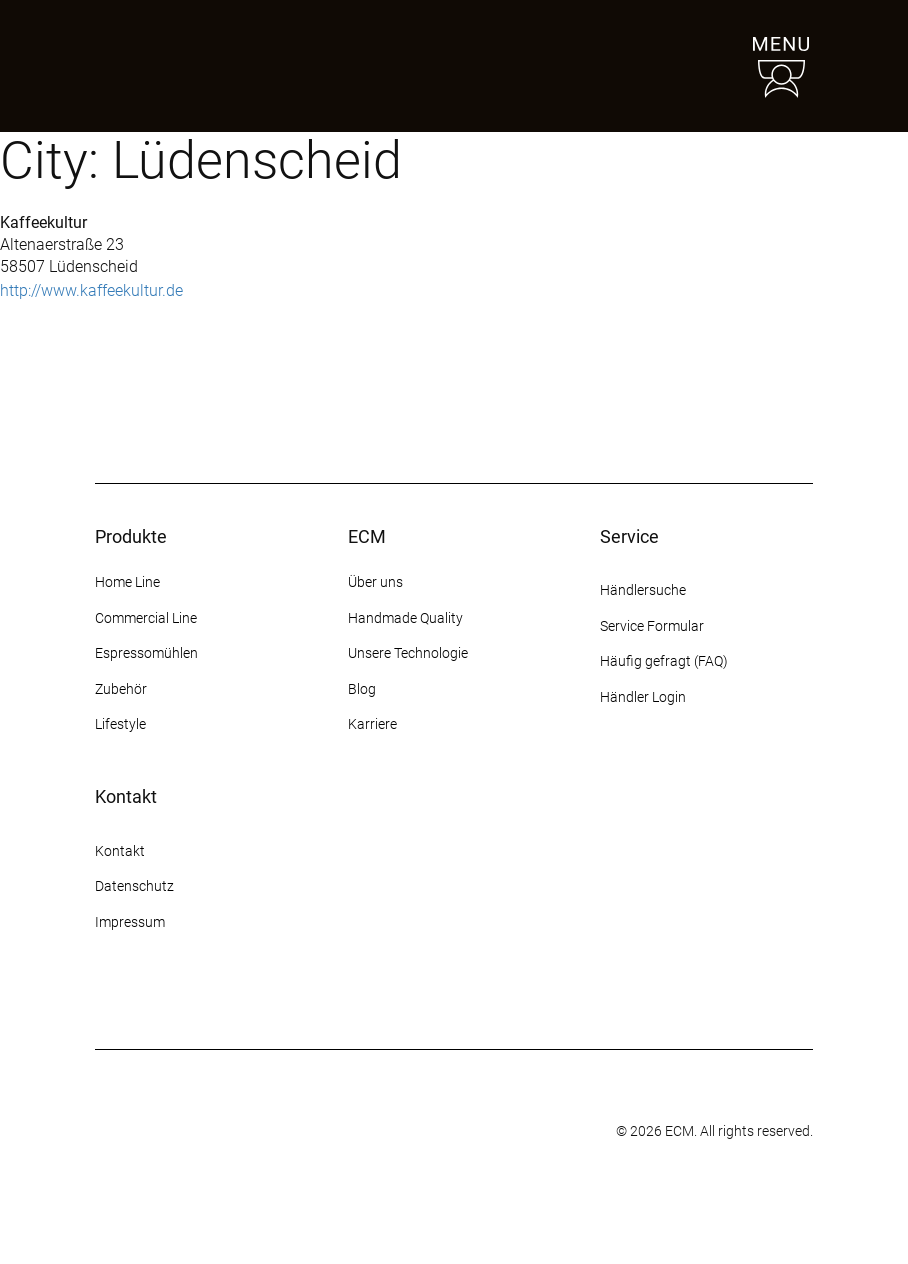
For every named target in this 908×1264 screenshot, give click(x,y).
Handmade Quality (405, 618)
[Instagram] (107, 997)
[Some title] (406, 1132)
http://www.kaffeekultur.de (91, 290)
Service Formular (652, 626)
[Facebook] (143, 997)
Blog (362, 689)
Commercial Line (146, 618)
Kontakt (121, 851)
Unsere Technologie (408, 653)
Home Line (127, 582)
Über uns (375, 582)
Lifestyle (120, 724)
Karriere (372, 724)
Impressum (130, 922)
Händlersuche (643, 590)
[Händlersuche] (689, 66)
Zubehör (121, 689)
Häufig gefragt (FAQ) (664, 661)
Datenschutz (134, 886)
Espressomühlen (146, 653)
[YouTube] (215, 997)
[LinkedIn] (251, 997)
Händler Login (643, 697)
